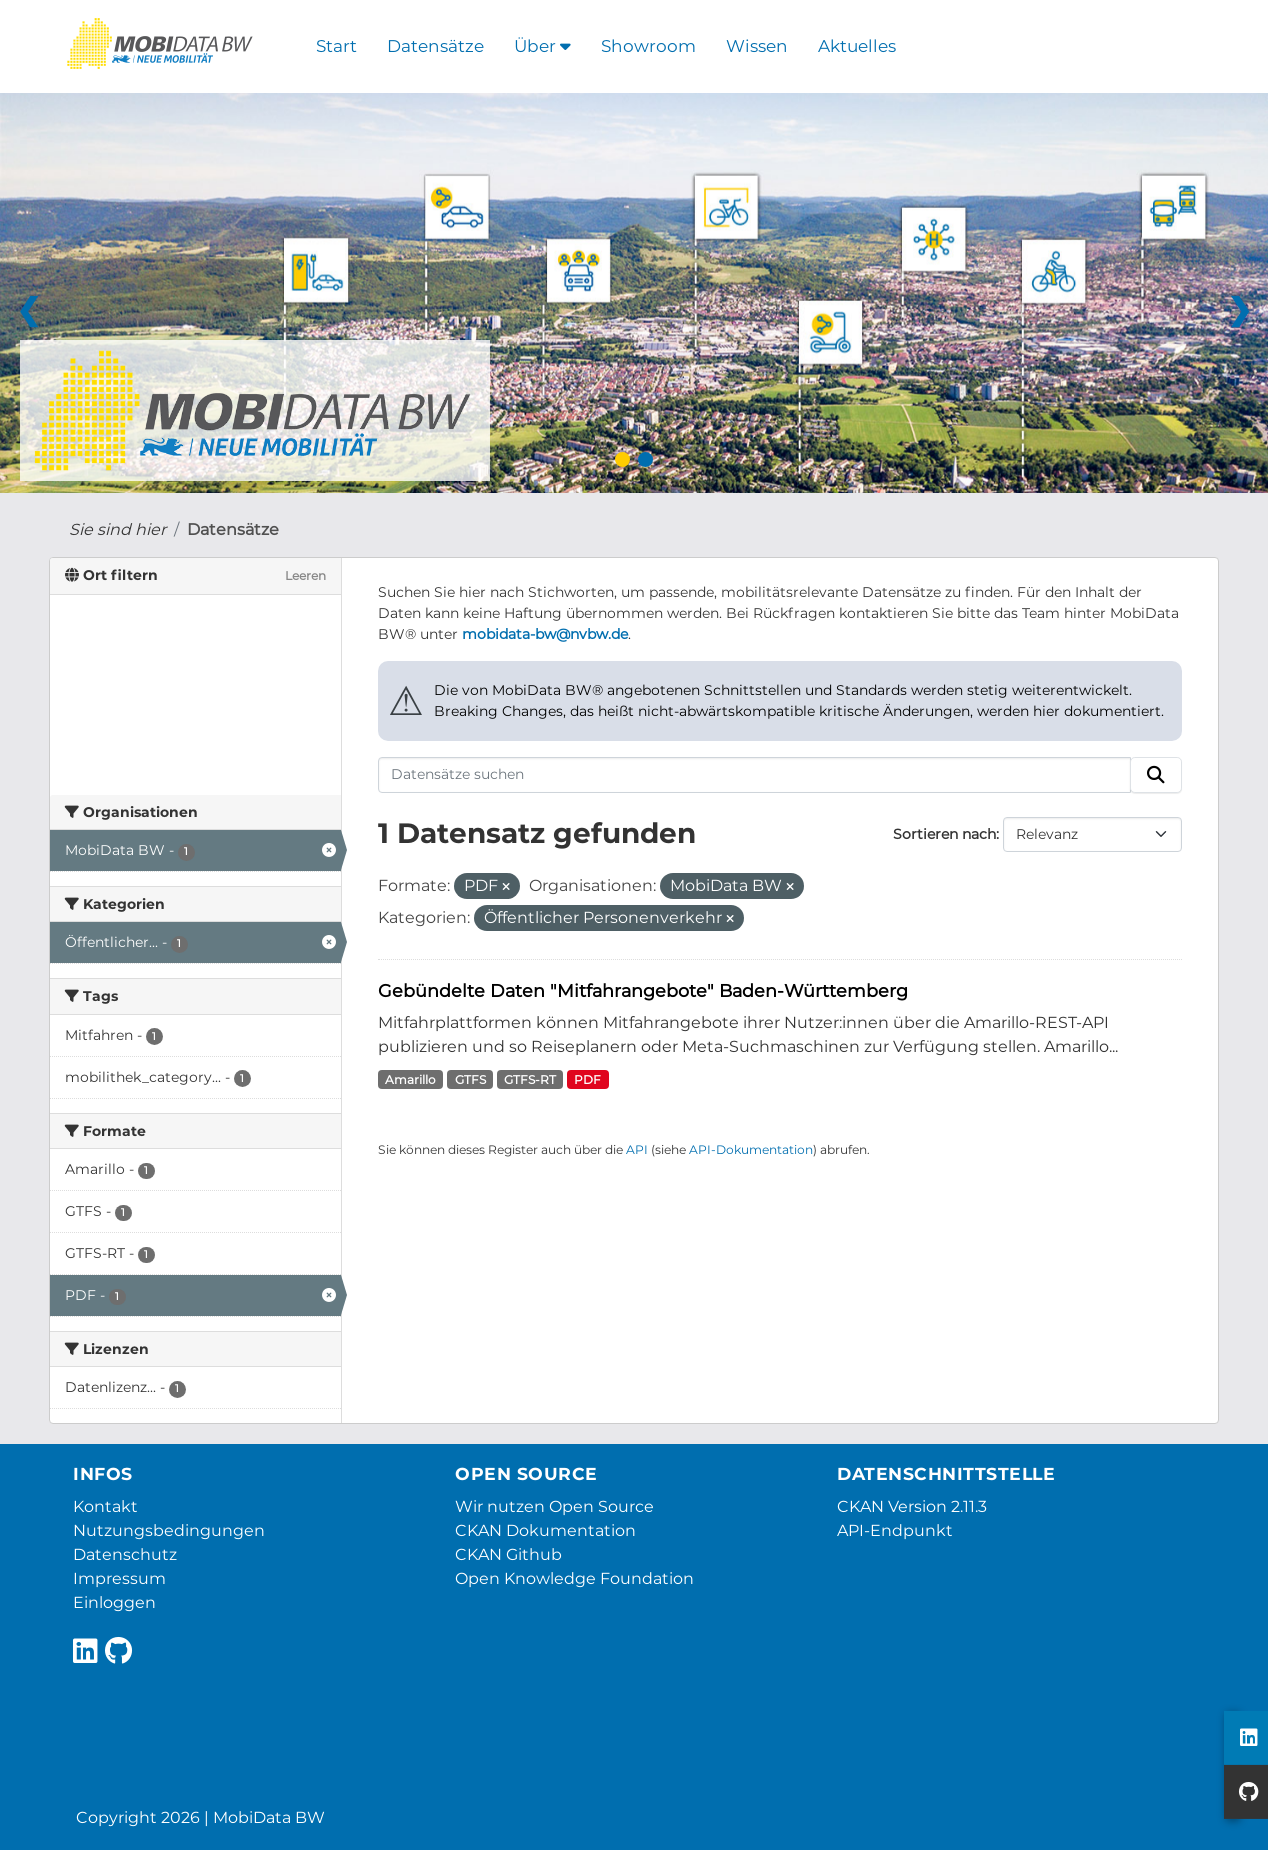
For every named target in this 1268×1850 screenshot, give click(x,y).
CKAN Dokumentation (545, 1530)
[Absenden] (1156, 775)
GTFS (470, 1079)
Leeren (305, 575)
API (637, 1149)
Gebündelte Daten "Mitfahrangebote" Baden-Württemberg (643, 990)
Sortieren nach (944, 834)
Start (336, 46)
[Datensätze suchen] (754, 775)
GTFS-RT (530, 1079)
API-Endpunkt (895, 1530)
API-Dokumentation (751, 1149)
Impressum (119, 1578)
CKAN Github (508, 1554)
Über (542, 46)
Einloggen (114, 1602)
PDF (587, 1079)
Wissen (757, 46)
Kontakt (105, 1506)
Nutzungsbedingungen (169, 1530)
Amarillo (410, 1079)
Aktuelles (857, 46)
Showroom (648, 46)
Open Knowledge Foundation (574, 1578)
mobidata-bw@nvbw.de (545, 634)
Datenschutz (125, 1554)
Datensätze (435, 46)
